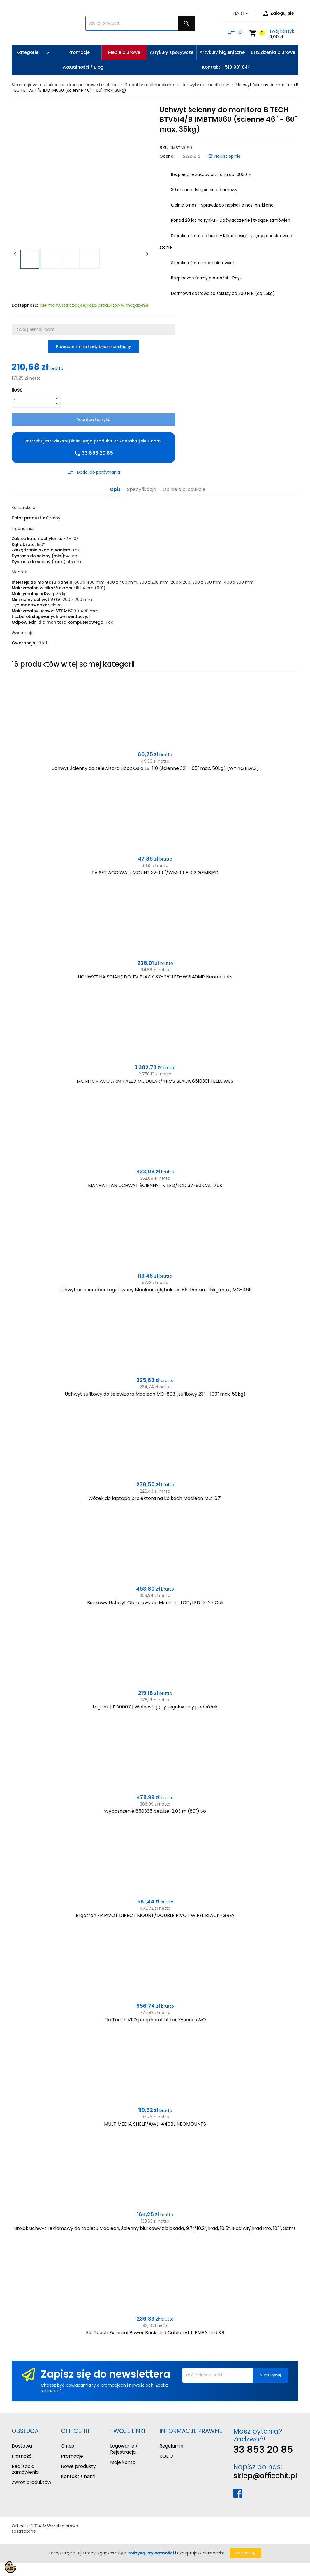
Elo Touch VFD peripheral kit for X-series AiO (155, 2019)
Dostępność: (25, 305)
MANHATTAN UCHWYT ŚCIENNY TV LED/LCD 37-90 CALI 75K (155, 1185)
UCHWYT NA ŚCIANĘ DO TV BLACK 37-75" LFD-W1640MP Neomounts (155, 977)
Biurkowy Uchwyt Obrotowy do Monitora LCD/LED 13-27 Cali (155, 1602)
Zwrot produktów (31, 2482)
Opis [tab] (115, 489)
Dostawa (22, 2446)
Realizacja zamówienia (25, 2469)
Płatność (22, 2456)
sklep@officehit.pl (265, 2475)
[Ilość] (33, 401)
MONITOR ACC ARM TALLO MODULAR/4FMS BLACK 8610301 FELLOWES (155, 1081)
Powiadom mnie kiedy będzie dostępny (93, 346)
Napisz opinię (225, 156)
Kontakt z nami (78, 2476)
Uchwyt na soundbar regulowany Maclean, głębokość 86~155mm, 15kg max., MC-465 (155, 1289)
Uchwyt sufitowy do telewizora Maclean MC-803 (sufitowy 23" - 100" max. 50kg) (155, 1394)
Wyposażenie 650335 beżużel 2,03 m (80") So (155, 1811)
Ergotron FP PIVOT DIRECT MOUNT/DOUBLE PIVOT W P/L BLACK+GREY (155, 1915)
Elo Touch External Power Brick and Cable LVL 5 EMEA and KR (155, 2332)
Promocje (72, 2456)
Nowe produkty (78, 2466)
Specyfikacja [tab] (141, 489)
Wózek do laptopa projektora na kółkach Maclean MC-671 (155, 1498)
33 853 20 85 (263, 2449)
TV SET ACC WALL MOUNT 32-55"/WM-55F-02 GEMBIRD (155, 872)
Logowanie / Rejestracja (124, 2449)
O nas (67, 2446)
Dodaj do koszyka (93, 419)
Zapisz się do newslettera (105, 2374)
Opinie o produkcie (184, 489)
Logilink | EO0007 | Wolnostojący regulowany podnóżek (155, 1707)
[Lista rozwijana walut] (241, 13)
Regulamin (171, 2446)
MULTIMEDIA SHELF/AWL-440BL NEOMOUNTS (155, 2124)
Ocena (166, 156)
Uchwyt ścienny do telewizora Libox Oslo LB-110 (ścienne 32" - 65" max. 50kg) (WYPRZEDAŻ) (155, 768)
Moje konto (122, 2462)
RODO (166, 2456)
